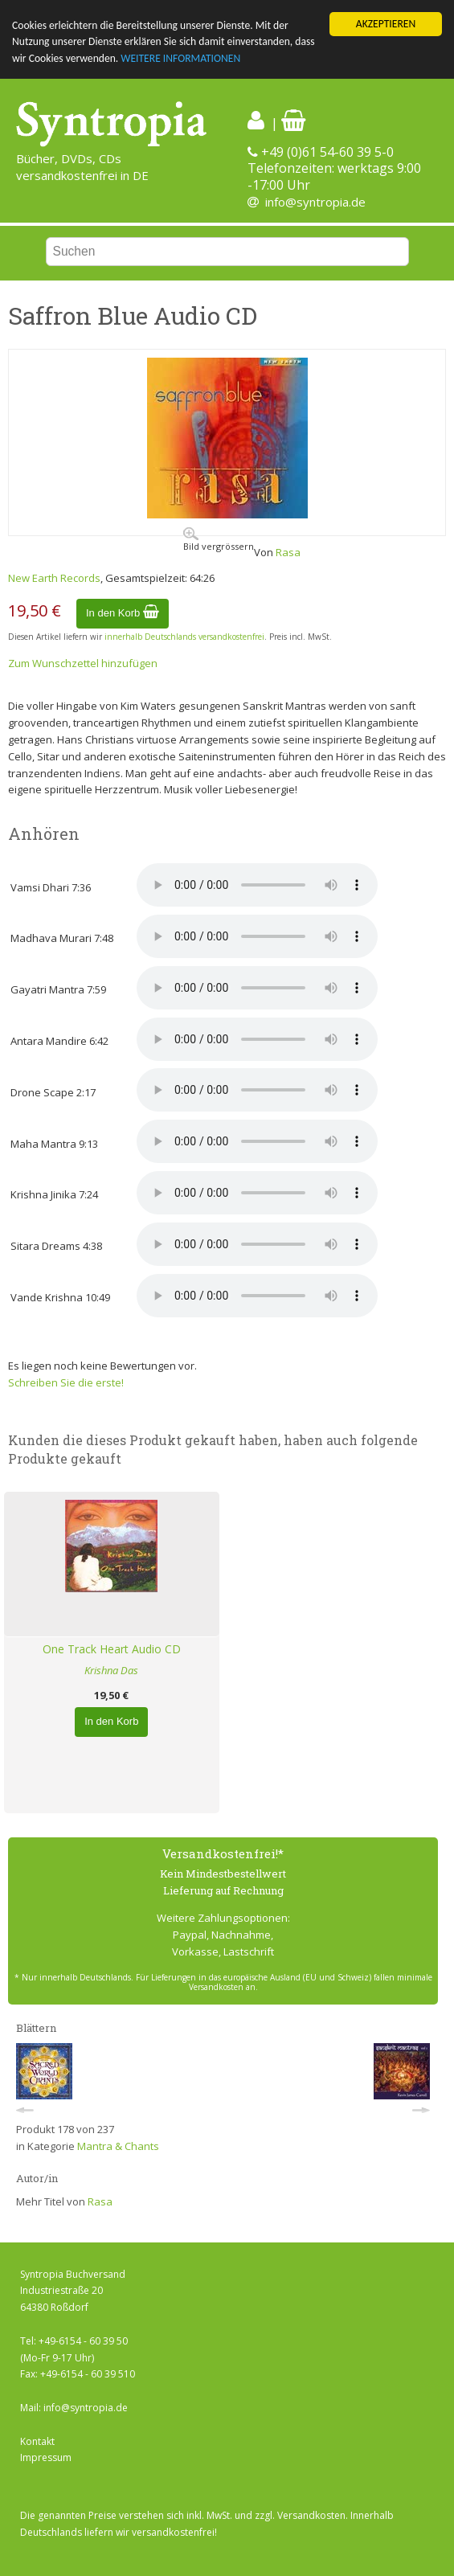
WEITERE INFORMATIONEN (180, 58)
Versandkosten (311, 2515)
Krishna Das (111, 1670)
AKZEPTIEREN (385, 24)
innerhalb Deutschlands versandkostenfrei (184, 636)
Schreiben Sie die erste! (66, 1382)
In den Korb (122, 613)
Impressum (46, 2457)
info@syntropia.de (315, 202)
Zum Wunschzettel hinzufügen (82, 663)
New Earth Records (54, 578)
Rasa (288, 552)
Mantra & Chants (118, 2146)
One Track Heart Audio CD (112, 1649)
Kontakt (37, 2441)
